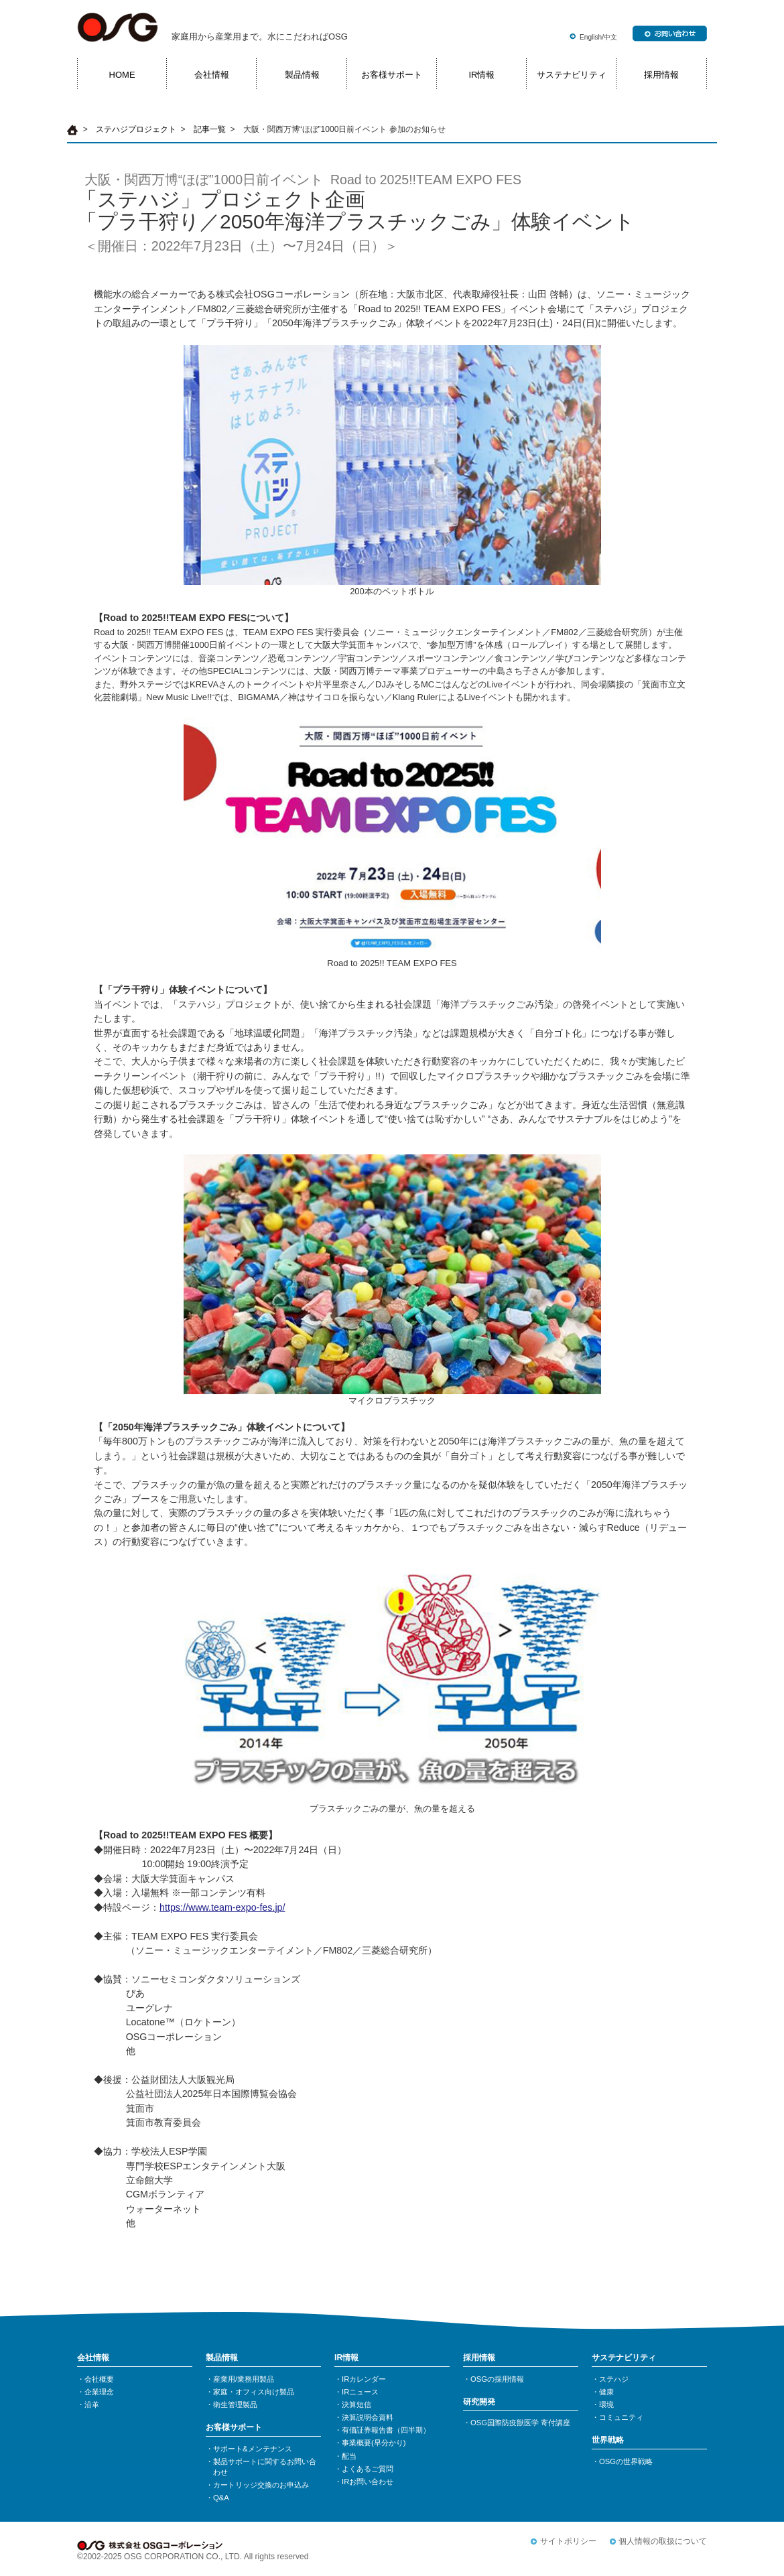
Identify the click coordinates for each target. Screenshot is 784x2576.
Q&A (221, 2498)
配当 (349, 2456)
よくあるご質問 (367, 2469)
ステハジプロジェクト (136, 129)
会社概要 (99, 2379)
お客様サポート (391, 75)
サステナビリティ (571, 75)
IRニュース (360, 2392)
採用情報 (661, 75)
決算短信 (356, 2404)
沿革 (91, 2404)
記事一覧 (210, 129)
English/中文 (598, 37)
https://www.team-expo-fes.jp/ (222, 1907)
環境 (606, 2404)
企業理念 (99, 2392)
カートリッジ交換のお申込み (261, 2485)
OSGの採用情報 (497, 2379)
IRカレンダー (364, 2379)
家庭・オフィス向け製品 (253, 2392)
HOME (122, 75)
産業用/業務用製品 (243, 2379)
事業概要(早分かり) (374, 2443)
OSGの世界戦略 (626, 2461)
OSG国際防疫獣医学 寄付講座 (520, 2423)
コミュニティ (621, 2417)
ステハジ (614, 2379)
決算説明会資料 (367, 2417)
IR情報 (481, 75)
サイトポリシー (568, 2541)
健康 (606, 2392)
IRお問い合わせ (367, 2482)
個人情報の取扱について (662, 2541)
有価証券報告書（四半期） (386, 2430)
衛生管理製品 (235, 2404)
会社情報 (211, 75)
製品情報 (302, 75)
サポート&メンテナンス (252, 2449)
